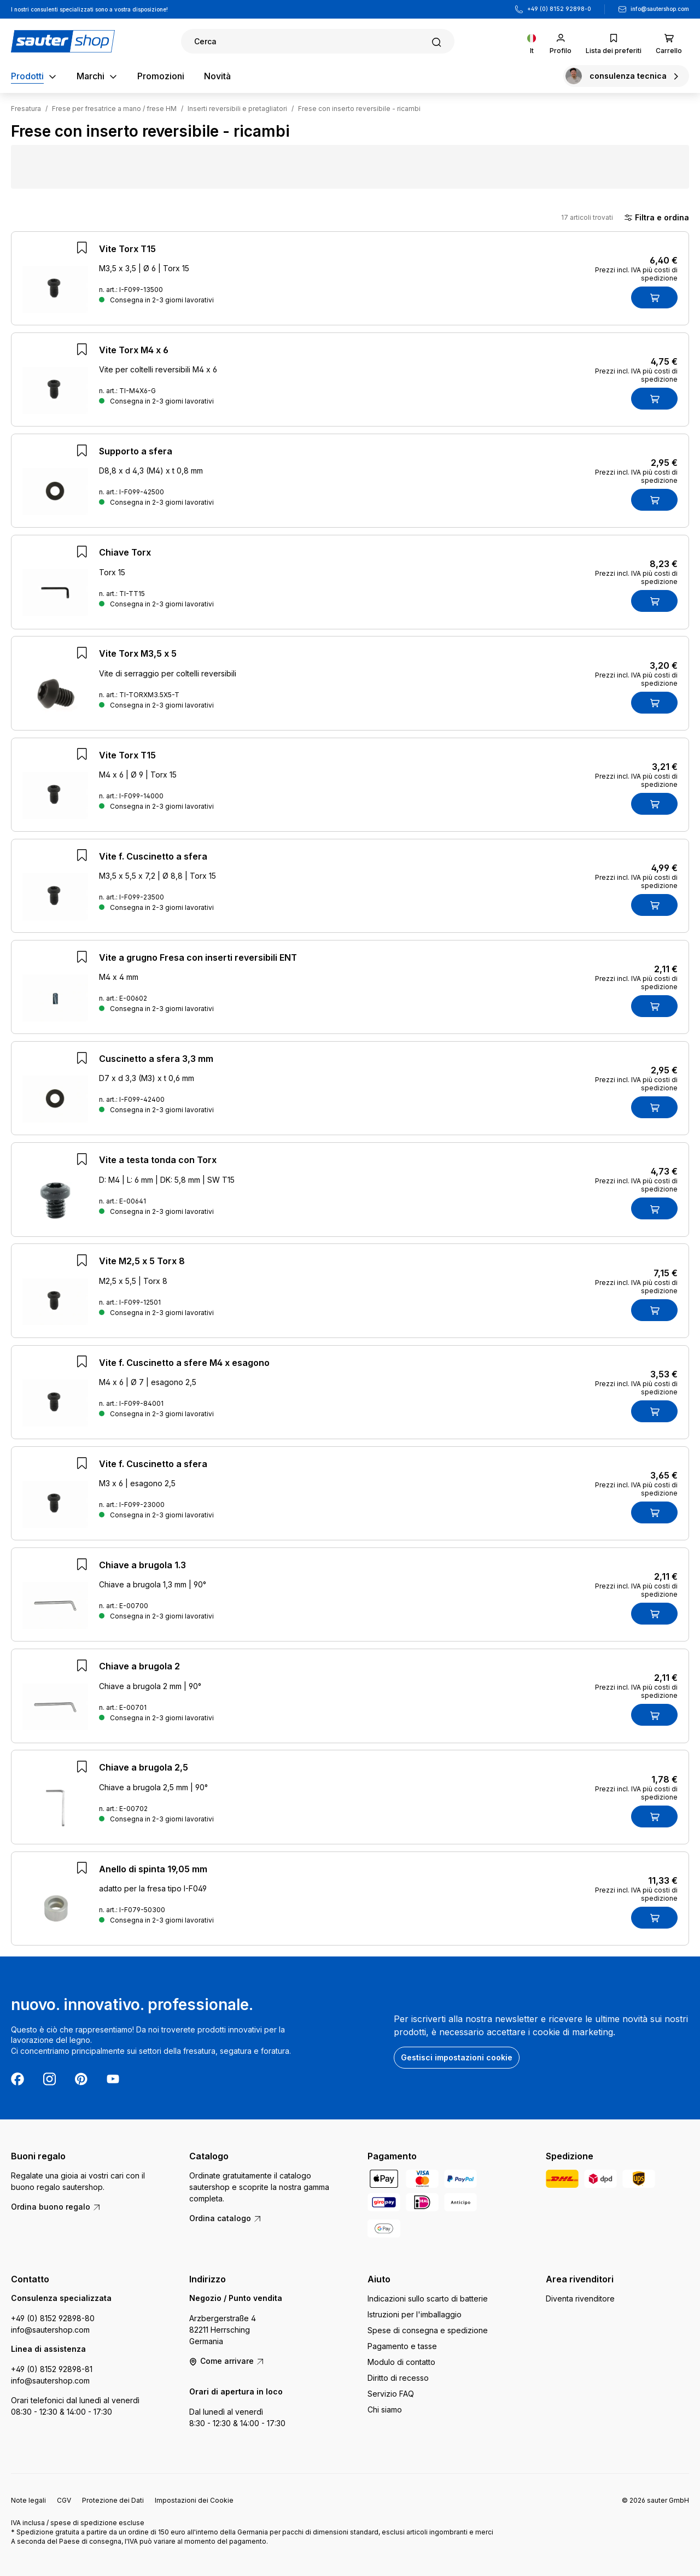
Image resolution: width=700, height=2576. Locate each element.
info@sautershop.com (660, 8)
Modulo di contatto (401, 2362)
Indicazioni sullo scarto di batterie (428, 2298)
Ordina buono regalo (56, 2206)
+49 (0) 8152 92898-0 (559, 8)
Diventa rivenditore (580, 2298)
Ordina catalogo (225, 2218)
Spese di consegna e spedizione (428, 2330)
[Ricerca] (317, 41)
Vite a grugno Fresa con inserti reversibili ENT (198, 957)
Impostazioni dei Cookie (194, 2500)
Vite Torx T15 (127, 248)
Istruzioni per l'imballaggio (415, 2314)
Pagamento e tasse (402, 2346)
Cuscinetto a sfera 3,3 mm (156, 1058)
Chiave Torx (125, 552)
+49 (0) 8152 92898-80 (53, 2318)
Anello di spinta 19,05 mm (153, 1869)
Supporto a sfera (135, 451)
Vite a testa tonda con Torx (158, 1159)
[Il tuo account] (560, 41)
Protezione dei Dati (113, 2500)
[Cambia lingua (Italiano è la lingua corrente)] (531, 41)
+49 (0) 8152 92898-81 (51, 2369)
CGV (64, 2500)
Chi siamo (385, 2409)
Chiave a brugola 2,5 (143, 1767)
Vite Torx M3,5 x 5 (138, 653)
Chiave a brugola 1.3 (142, 1564)
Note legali (28, 2500)
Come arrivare (227, 2360)
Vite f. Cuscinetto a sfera (153, 856)
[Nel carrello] (654, 297)
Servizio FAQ (391, 2393)
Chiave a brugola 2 (139, 1666)
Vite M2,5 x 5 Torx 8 (142, 1260)
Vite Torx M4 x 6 (133, 349)
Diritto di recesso (398, 2377)
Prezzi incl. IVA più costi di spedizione (636, 274)
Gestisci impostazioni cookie (456, 2057)
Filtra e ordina (656, 217)
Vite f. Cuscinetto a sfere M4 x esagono (184, 1362)
